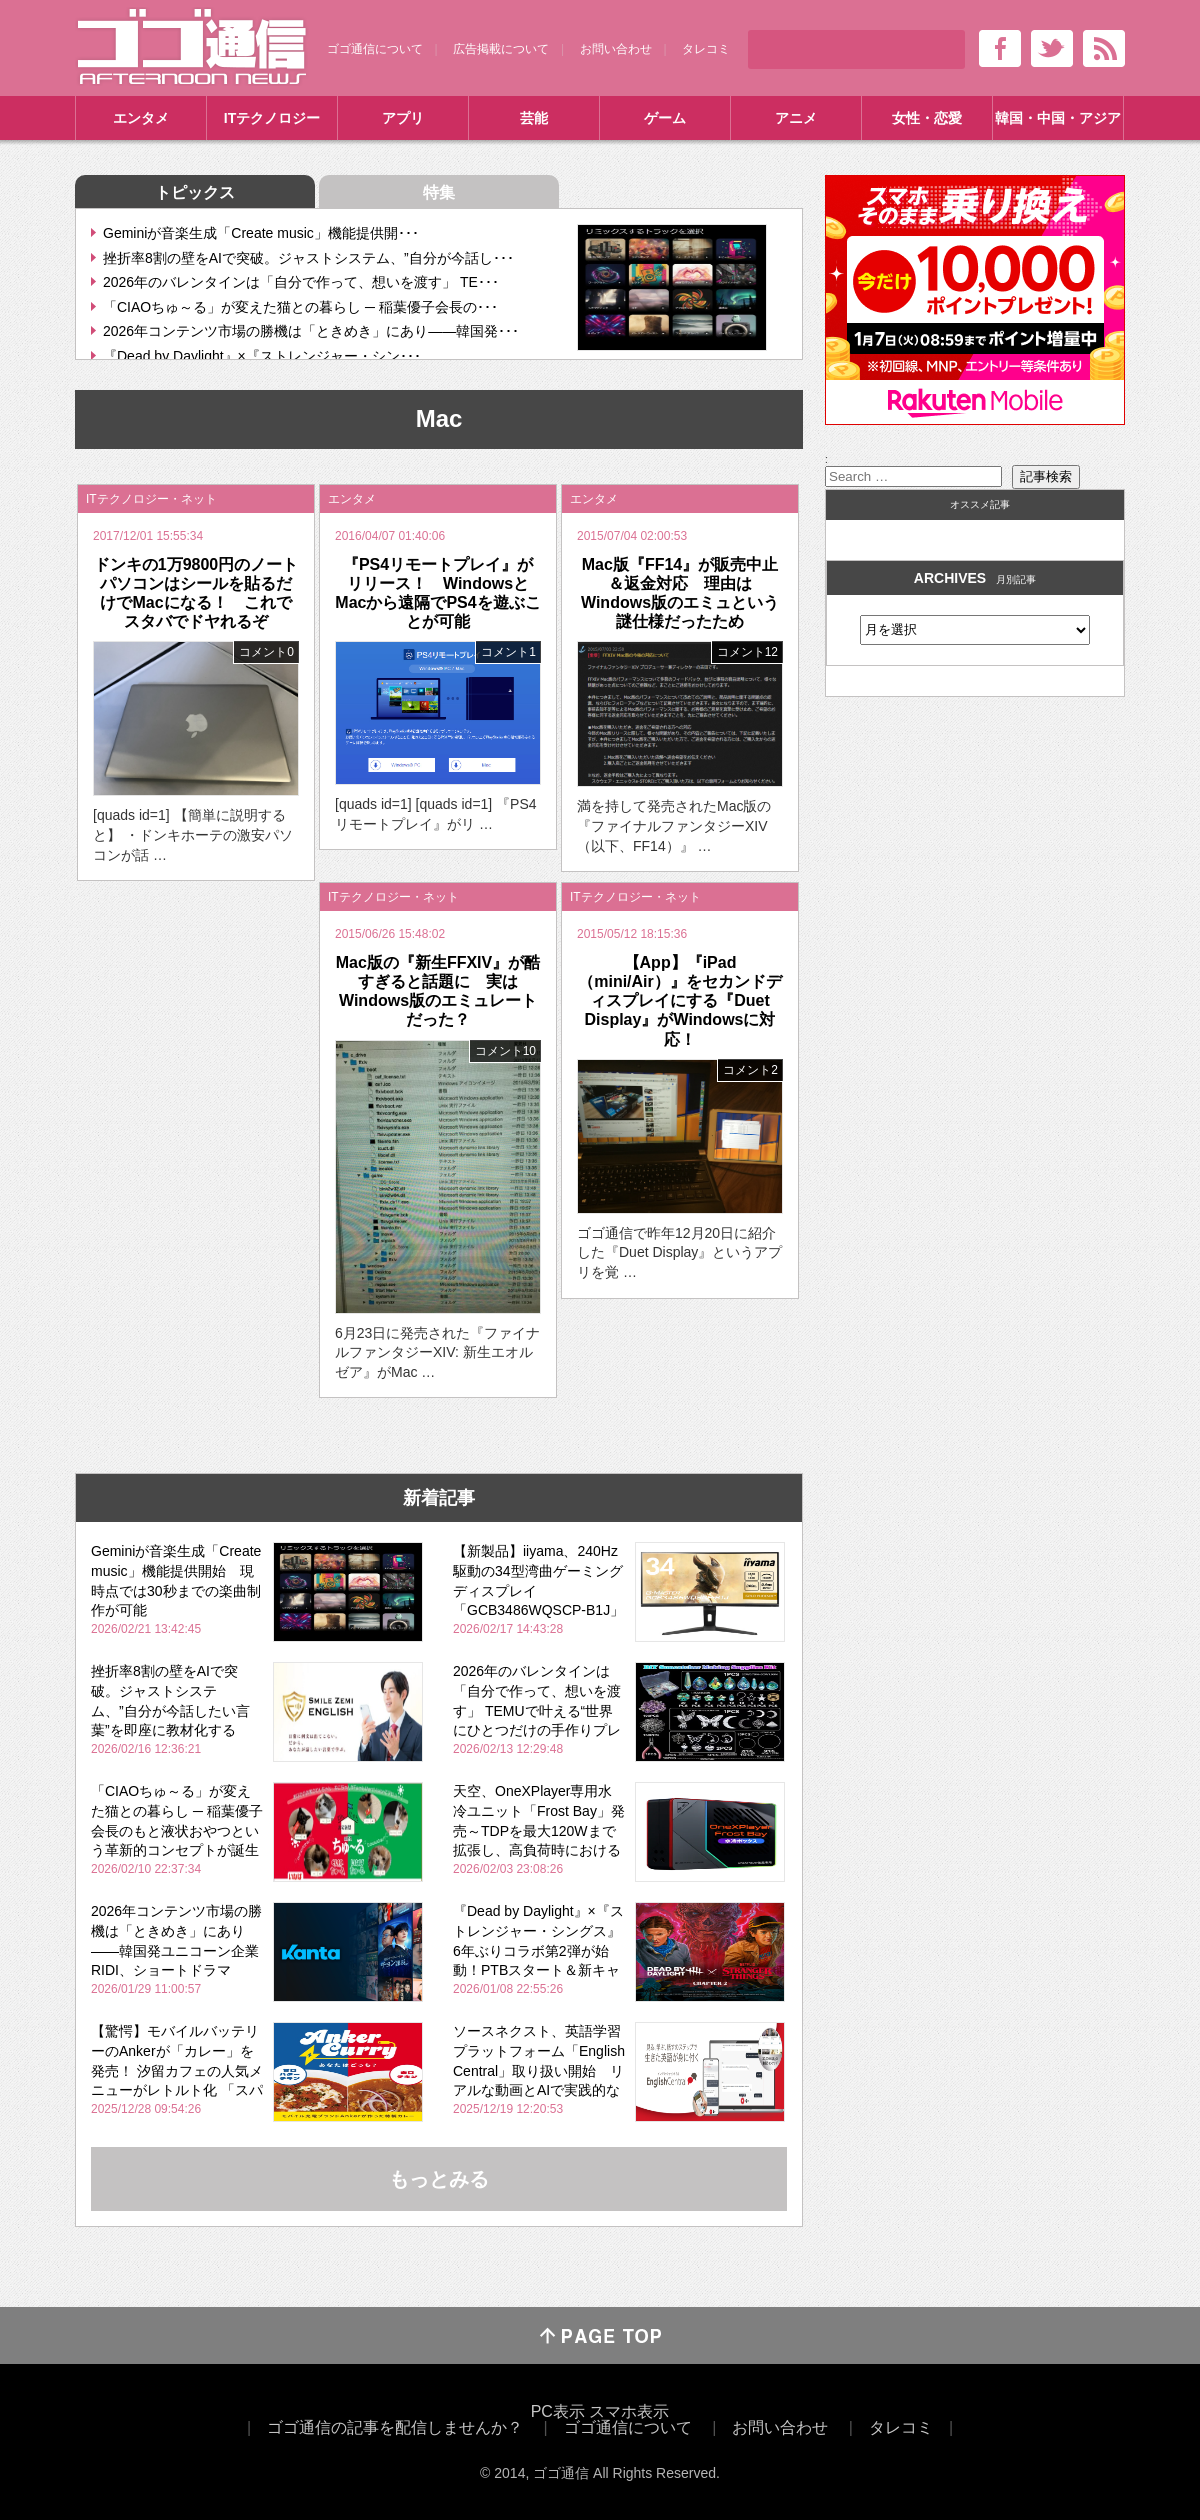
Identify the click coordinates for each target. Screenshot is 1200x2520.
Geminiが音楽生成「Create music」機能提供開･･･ (261, 233)
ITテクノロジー (272, 118)
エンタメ (141, 118)
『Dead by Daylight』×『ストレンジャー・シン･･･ (262, 356)
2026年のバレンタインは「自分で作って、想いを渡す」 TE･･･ (301, 282)
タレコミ (706, 49)
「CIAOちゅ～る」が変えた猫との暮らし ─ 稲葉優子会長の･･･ (300, 307)
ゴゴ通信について (375, 49)
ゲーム (665, 118)
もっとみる (439, 2179)
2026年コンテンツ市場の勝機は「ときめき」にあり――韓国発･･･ (311, 331)
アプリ (403, 118)
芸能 (534, 118)
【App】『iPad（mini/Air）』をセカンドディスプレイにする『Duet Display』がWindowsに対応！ (680, 1001)
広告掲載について (501, 49)
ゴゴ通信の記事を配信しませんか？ (395, 2427)
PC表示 (558, 2411)
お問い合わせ (616, 49)
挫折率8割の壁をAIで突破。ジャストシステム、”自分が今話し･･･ (308, 258)
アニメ (796, 118)
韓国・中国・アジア (1058, 118)
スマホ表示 (629, 2411)
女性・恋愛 (927, 118)
